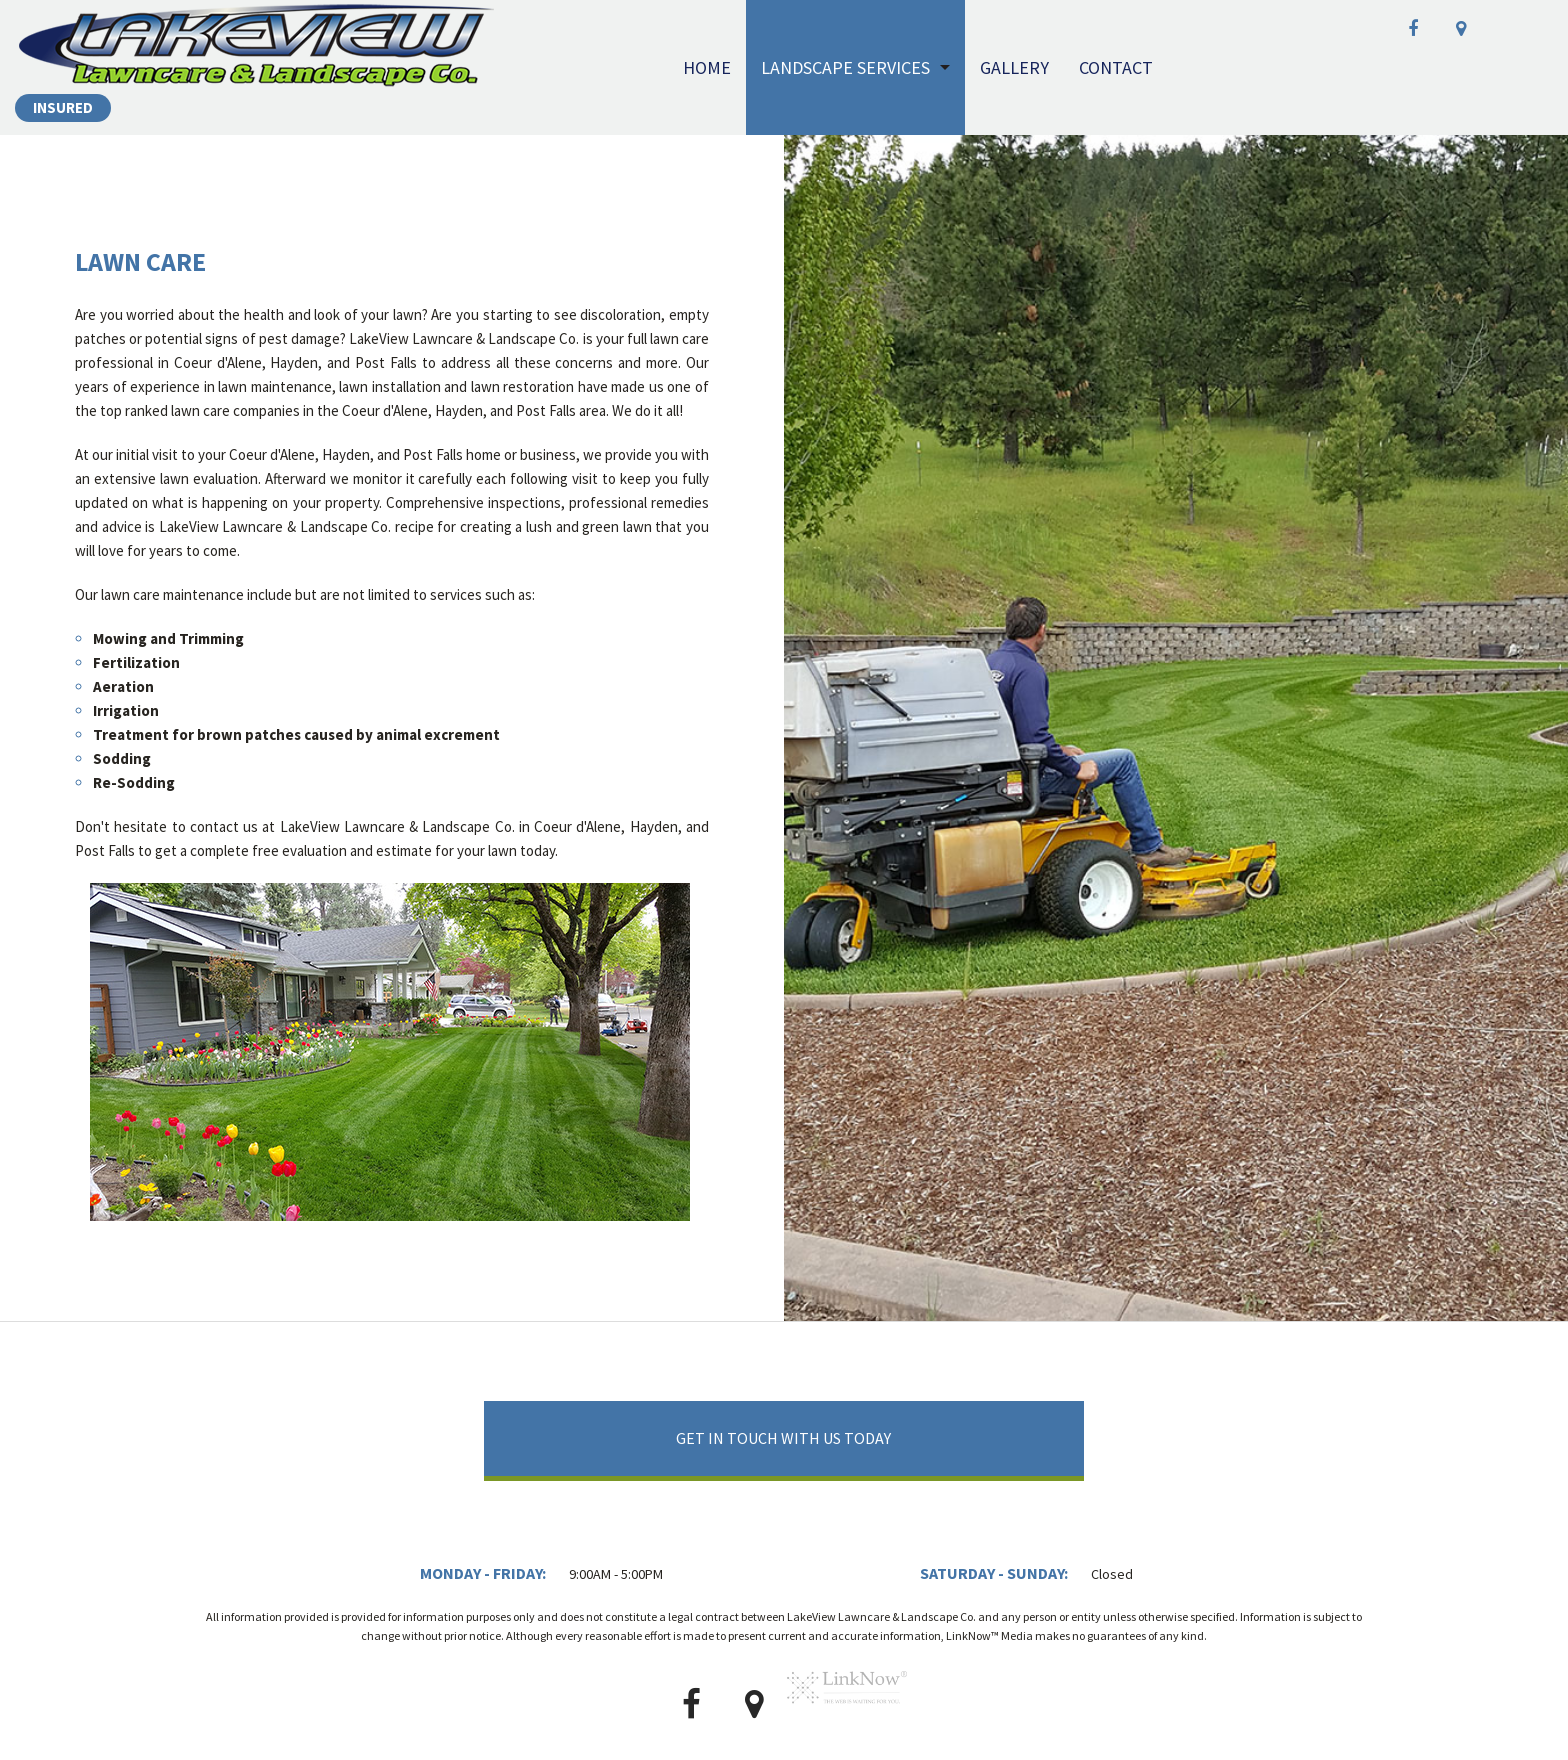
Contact (1116, 67)
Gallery (1014, 67)
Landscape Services (845, 67)
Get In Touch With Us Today (783, 1438)
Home (707, 67)
